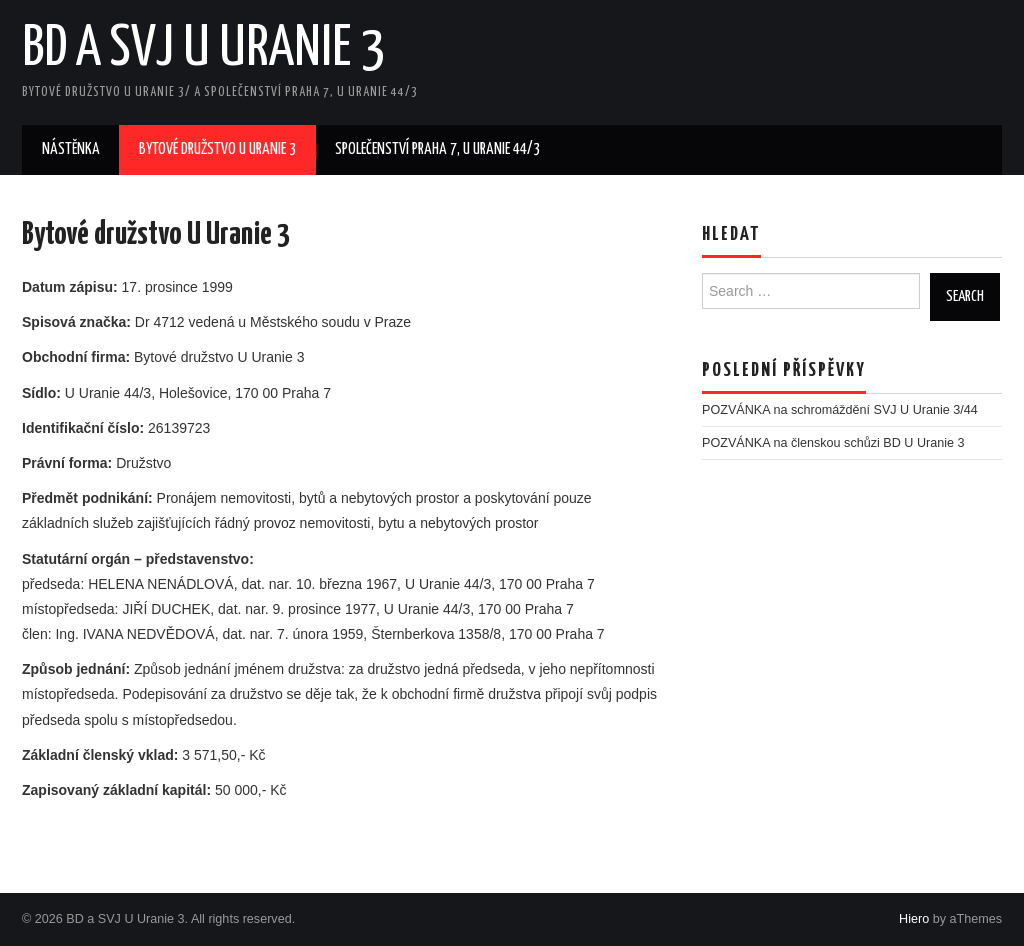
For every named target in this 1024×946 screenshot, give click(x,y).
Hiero (914, 919)
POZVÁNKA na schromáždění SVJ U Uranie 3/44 (840, 410)
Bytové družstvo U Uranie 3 (217, 149)
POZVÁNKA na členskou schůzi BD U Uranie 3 (833, 443)
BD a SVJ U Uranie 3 (203, 49)
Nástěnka (71, 149)
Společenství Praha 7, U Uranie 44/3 (437, 149)
